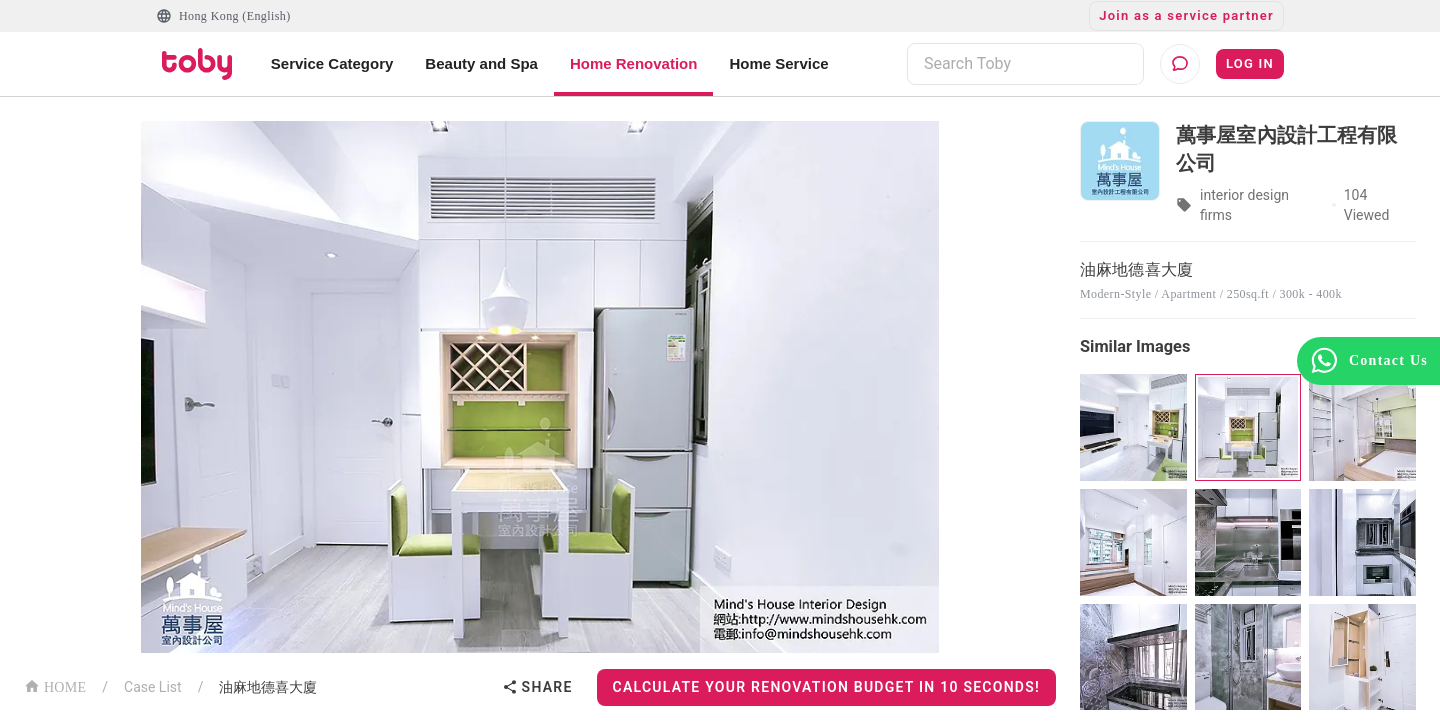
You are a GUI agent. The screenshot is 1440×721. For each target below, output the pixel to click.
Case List (153, 687)
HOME (55, 685)
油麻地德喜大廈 (268, 687)
